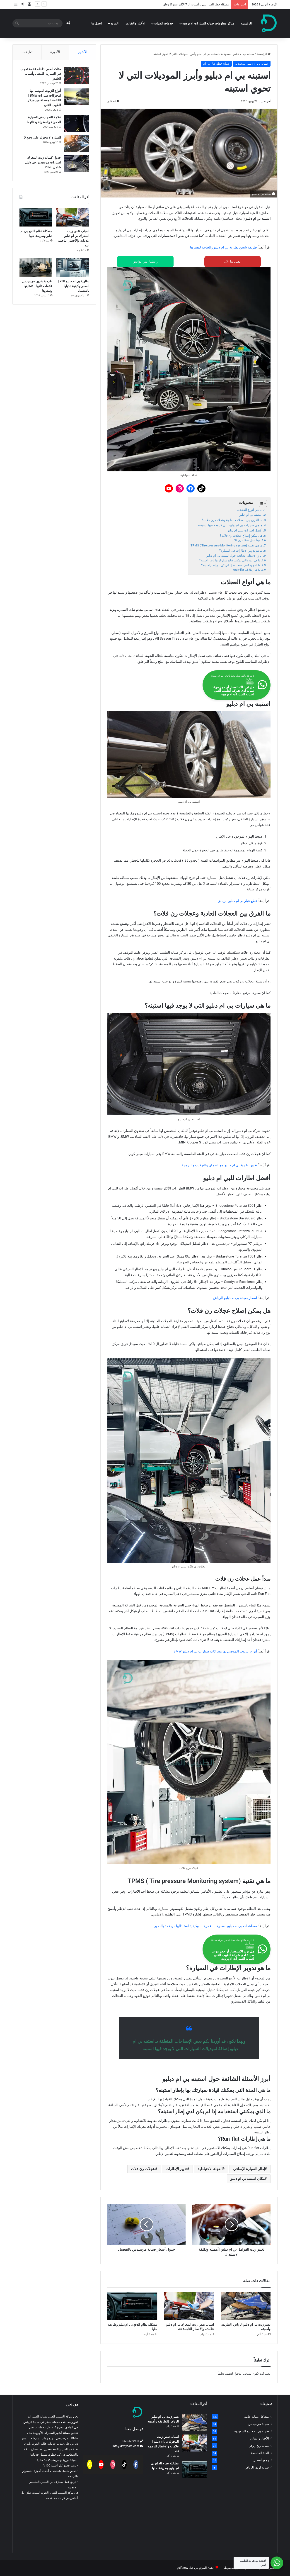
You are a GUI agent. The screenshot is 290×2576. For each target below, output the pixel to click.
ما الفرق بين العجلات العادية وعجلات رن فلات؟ (232, 520)
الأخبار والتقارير (135, 23)
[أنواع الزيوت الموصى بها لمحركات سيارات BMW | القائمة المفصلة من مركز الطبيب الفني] (76, 96)
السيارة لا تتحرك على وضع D (42, 137)
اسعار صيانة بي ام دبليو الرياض (235, 1298)
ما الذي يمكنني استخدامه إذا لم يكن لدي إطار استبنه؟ (230, 565)
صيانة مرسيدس (258, 2424)
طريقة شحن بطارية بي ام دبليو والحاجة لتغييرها (223, 247)
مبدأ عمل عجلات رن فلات (246, 540)
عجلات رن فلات (143, 2169)
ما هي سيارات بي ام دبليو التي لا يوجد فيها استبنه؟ (230, 525)
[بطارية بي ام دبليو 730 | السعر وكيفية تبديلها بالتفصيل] (72, 267)
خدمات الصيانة (163, 23)
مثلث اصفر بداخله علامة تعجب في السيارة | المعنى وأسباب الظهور (40, 73)
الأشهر (82, 52)
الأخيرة (55, 52)
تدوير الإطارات (176, 2169)
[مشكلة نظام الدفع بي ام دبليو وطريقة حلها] (132, 2306)
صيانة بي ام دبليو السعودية (237, 54)
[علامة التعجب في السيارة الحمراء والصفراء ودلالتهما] (76, 123)
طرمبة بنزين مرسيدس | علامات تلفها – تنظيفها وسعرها (36, 285)
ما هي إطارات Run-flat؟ (246, 569)
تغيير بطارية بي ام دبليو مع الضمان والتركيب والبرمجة (219, 1165)
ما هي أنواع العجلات (249, 510)
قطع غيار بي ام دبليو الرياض (237, 901)
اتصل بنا (96, 23)
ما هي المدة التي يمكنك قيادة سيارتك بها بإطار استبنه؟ (229, 560)
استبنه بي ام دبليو (250, 515)
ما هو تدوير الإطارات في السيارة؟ (241, 550)
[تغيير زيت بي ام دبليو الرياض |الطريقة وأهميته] (246, 2306)
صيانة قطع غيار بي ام (216, 63)
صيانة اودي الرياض (256, 2467)
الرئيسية (246, 23)
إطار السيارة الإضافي (249, 2169)
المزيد (114, 23)
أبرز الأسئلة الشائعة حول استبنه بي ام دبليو (234, 555)
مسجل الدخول (242, 2373)
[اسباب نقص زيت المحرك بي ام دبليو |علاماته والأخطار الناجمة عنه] (189, 2306)
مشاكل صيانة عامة (256, 2416)
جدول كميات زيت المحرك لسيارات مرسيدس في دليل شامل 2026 (43, 162)
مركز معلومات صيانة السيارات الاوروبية (208, 23)
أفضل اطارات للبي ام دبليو (244, 530)
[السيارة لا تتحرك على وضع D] (76, 143)
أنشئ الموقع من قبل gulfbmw (196, 2567)
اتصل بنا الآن (232, 261)
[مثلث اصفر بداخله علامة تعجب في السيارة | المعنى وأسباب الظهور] (76, 75)
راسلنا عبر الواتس (145, 261)
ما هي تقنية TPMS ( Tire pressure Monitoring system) (226, 545)
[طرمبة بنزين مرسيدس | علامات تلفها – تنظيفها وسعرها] (35, 267)
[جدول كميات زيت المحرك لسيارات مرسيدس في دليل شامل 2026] (76, 163)
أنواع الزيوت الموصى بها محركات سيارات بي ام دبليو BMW (215, 1651)
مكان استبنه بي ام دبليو (247, 2178)
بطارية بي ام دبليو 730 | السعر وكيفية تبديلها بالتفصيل (73, 285)
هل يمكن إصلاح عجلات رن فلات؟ (241, 535)
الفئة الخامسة (260, 2453)
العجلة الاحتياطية (210, 2169)
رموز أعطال (261, 2460)
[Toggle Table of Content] (261, 503)
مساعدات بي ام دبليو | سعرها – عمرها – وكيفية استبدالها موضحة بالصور (205, 1926)
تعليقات (27, 52)
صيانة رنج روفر (259, 2445)
